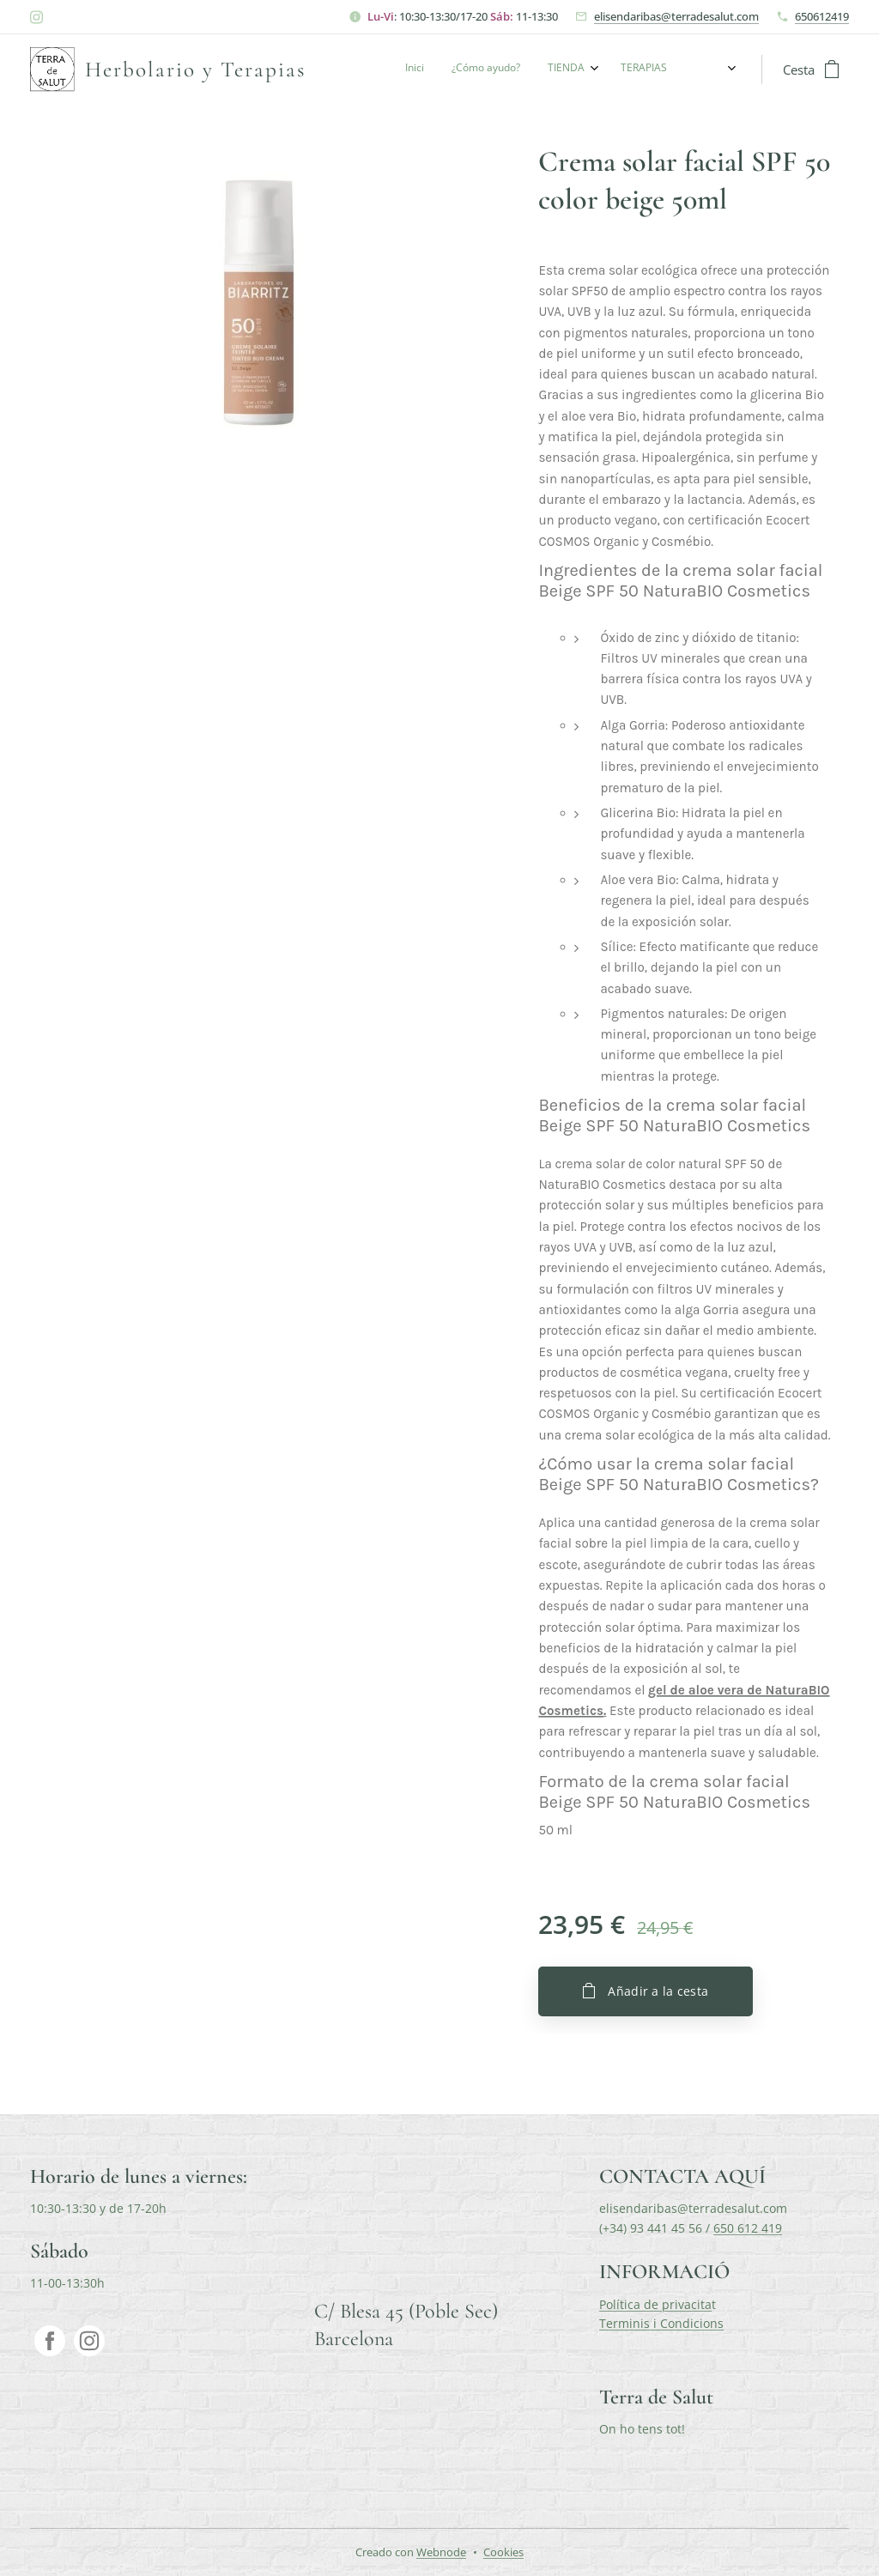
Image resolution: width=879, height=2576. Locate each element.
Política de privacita (655, 2304)
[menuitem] (589, 69)
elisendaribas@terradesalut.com (676, 16)
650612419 (822, 16)
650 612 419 (747, 2228)
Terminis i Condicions (661, 2323)
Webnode (441, 2552)
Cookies (503, 2552)
